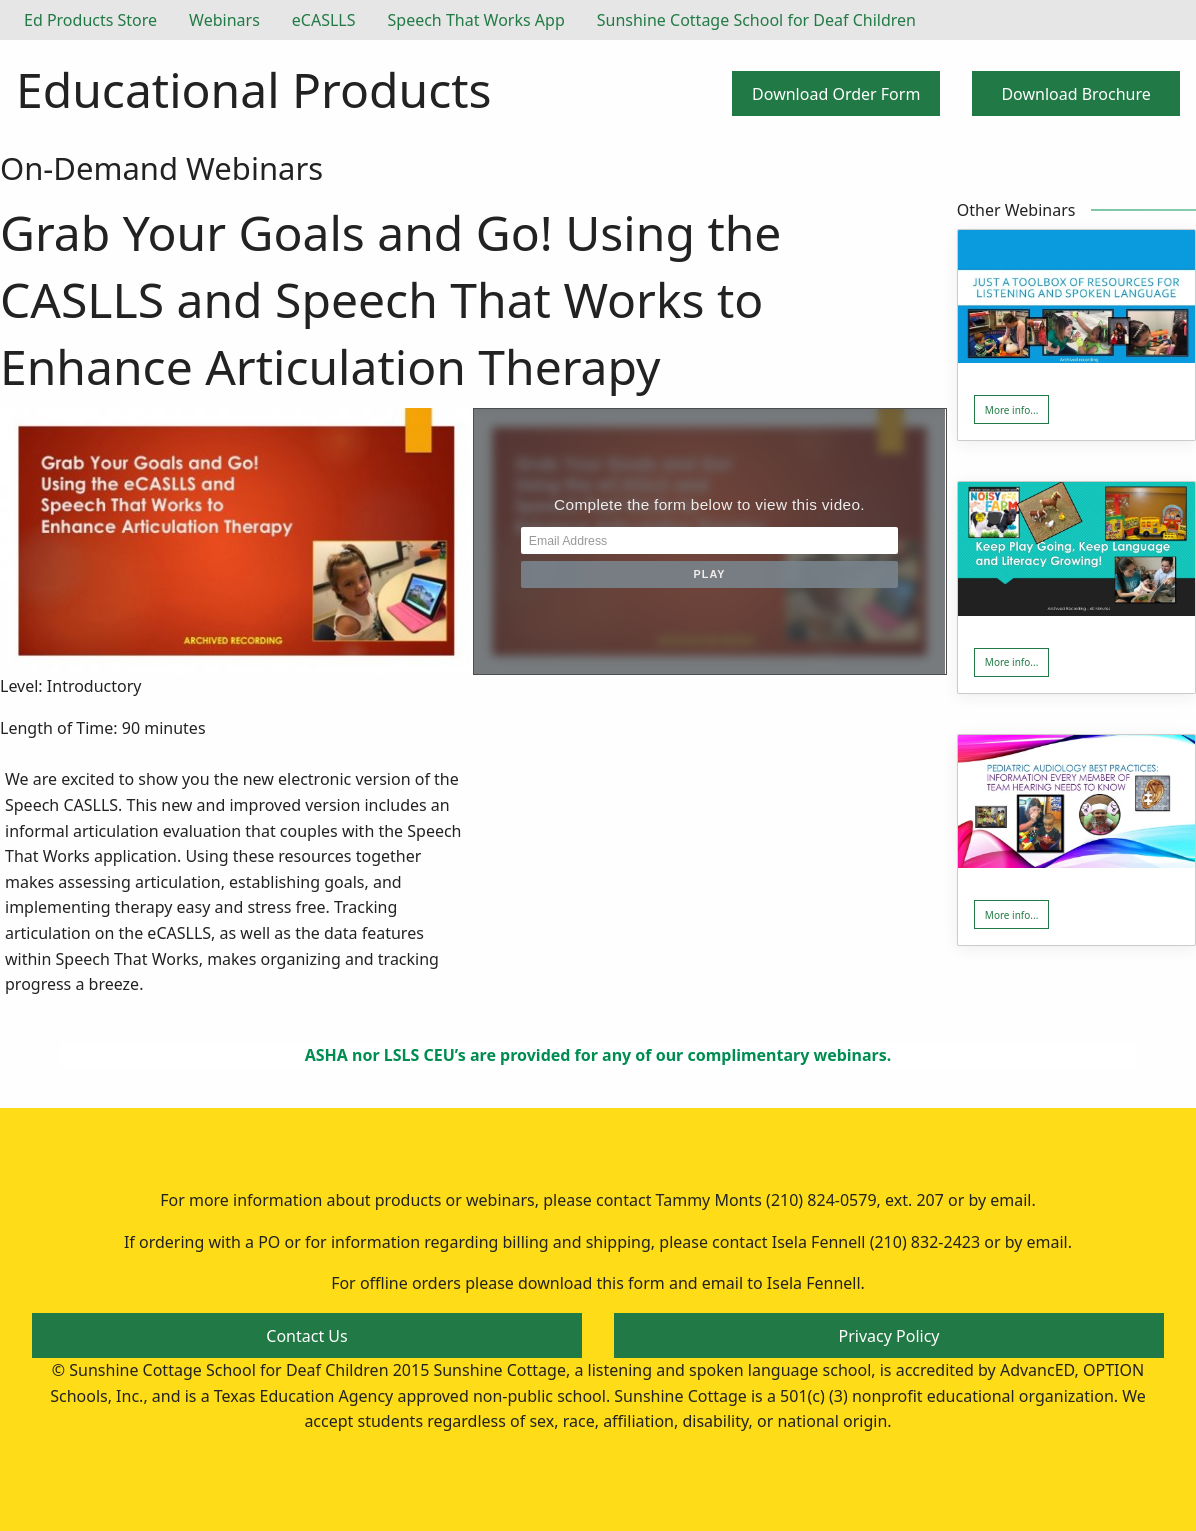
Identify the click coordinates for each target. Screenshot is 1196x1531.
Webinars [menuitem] (224, 20)
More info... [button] (1012, 410)
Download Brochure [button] (1075, 94)
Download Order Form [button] (836, 94)
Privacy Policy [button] (889, 1336)
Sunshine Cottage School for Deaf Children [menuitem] (756, 20)
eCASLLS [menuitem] (324, 20)
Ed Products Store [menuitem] (90, 20)
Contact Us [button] (306, 1336)
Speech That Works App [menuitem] (476, 20)
